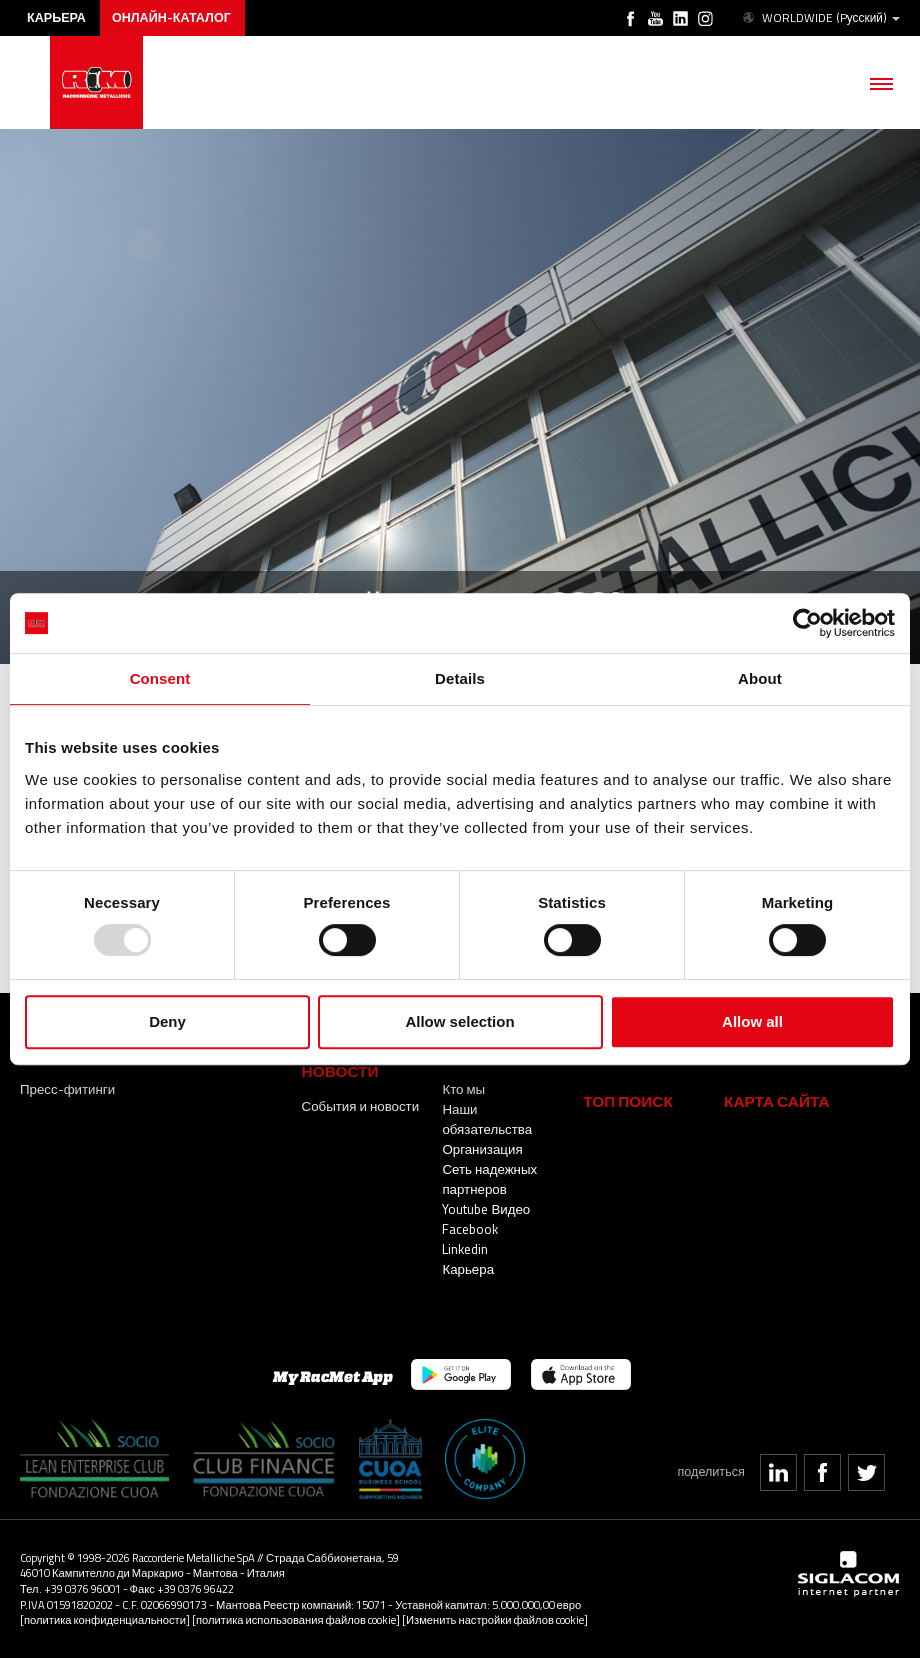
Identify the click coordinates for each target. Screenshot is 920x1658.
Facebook (470, 1229)
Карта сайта (777, 1101)
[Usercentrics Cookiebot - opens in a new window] (807, 623)
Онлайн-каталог (171, 17)
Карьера (468, 1269)
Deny (167, 1021)
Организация (482, 1149)
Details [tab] (460, 678)
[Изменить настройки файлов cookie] (495, 1619)
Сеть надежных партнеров (489, 1179)
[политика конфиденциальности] (105, 1619)
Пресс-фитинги (67, 1089)
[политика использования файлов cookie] (296, 1619)
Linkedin (465, 1249)
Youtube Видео (486, 1209)
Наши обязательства (487, 1119)
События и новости (361, 1106)
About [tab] (760, 678)
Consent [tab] (160, 678)
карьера (56, 17)
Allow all (752, 1021)
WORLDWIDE (820, 18)
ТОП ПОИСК (628, 1101)
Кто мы (463, 1089)
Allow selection (459, 1021)
